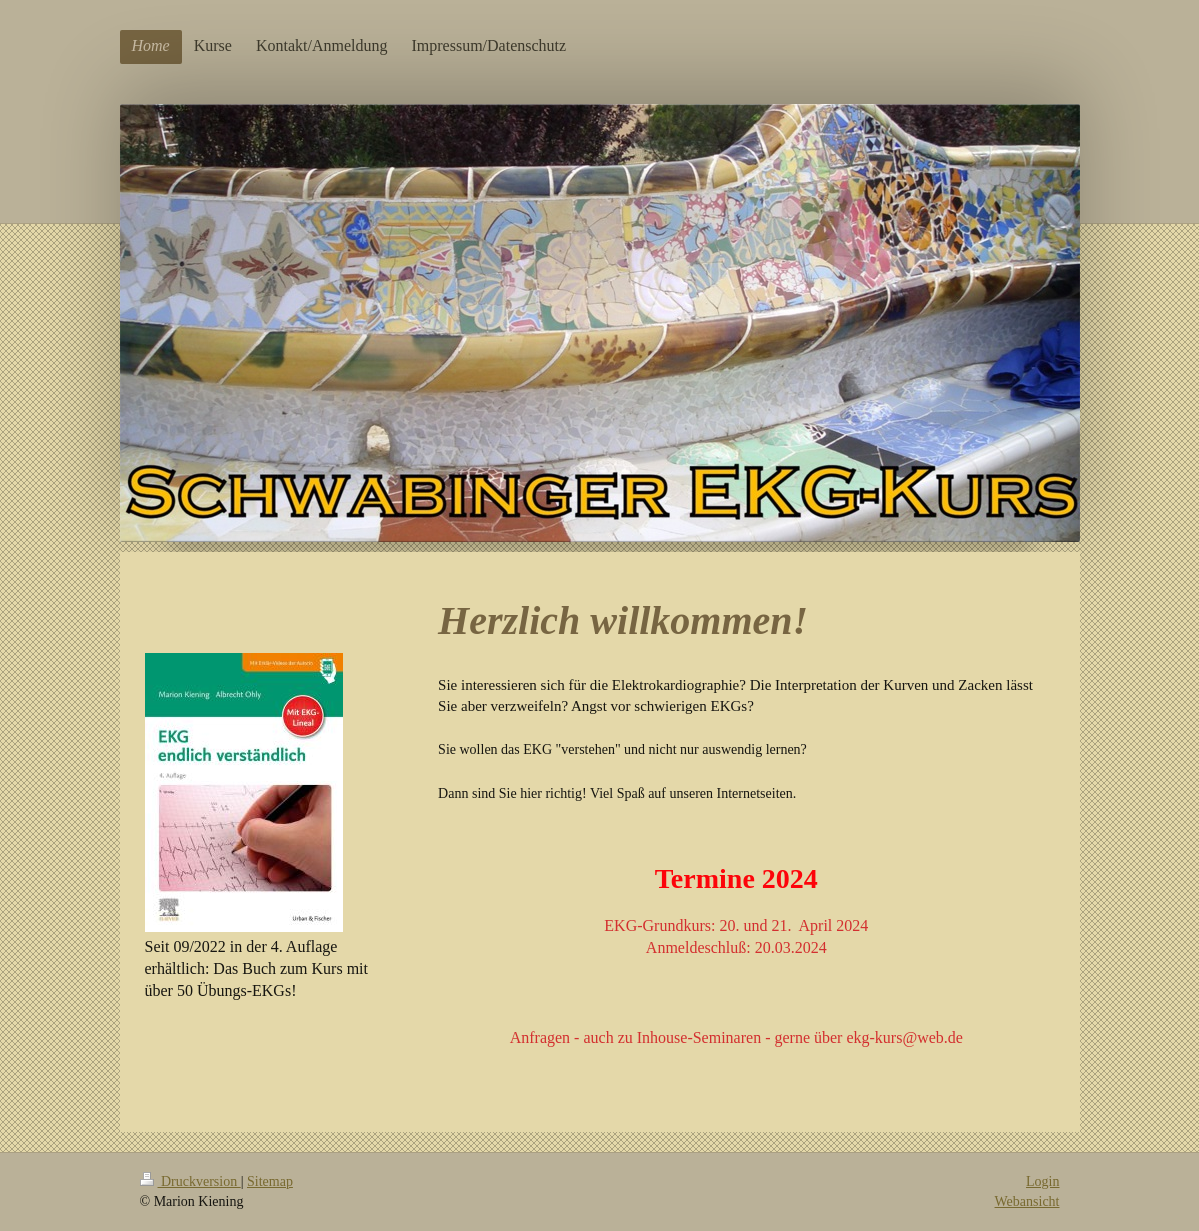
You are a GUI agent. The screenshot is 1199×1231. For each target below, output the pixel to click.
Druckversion (190, 1181)
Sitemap (270, 1181)
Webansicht (1027, 1201)
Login (1042, 1181)
